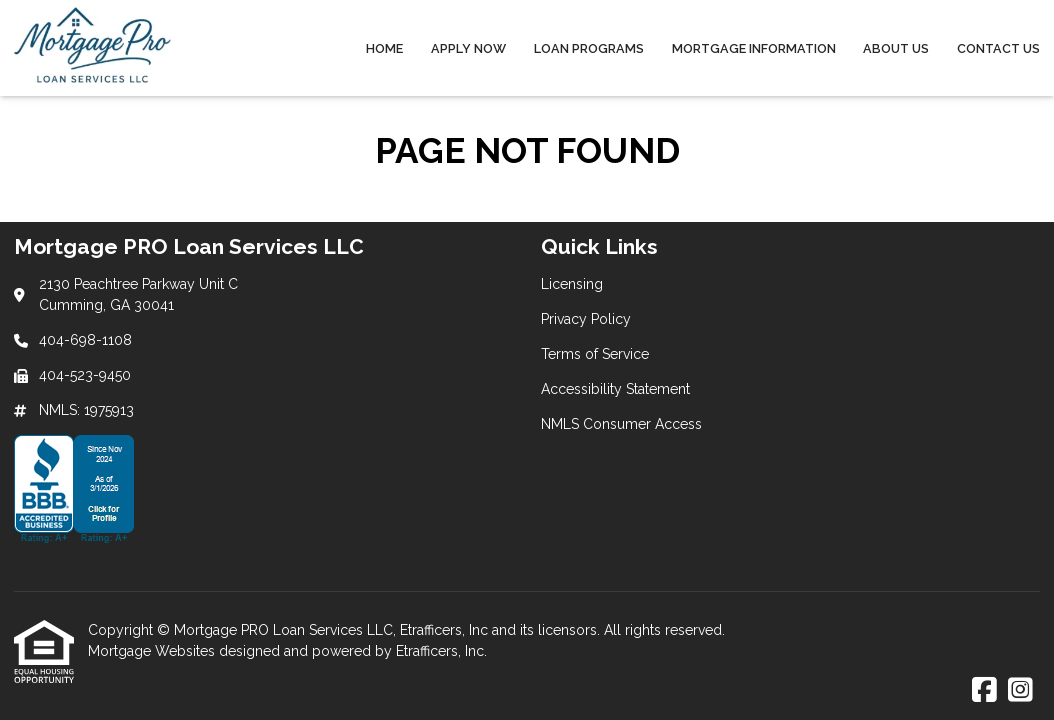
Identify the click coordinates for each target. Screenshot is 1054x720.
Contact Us (998, 48)
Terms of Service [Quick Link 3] (595, 354)
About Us (896, 48)
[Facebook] (984, 691)
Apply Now (468, 48)
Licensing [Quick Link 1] (572, 284)
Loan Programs (589, 48)
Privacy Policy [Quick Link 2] (586, 319)
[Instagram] (1020, 691)
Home (384, 48)
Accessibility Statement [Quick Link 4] (615, 389)
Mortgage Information (754, 48)
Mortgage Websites (153, 651)
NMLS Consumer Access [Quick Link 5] (621, 424)
